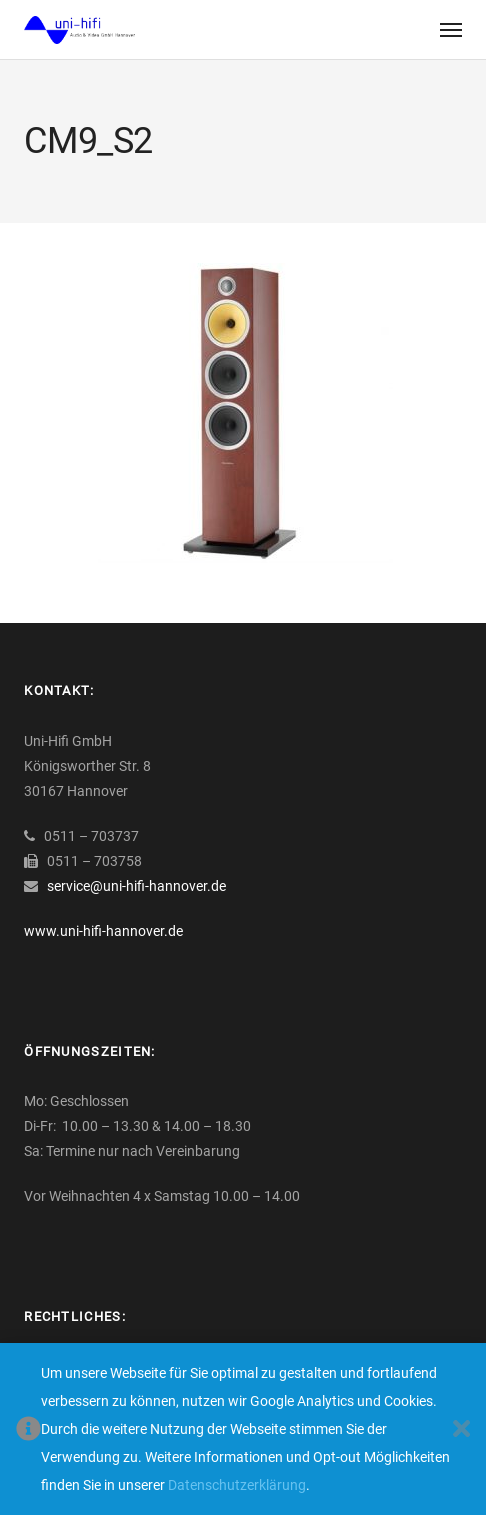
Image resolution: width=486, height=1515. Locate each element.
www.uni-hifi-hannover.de (103, 931)
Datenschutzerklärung (237, 1485)
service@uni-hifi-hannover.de (136, 886)
